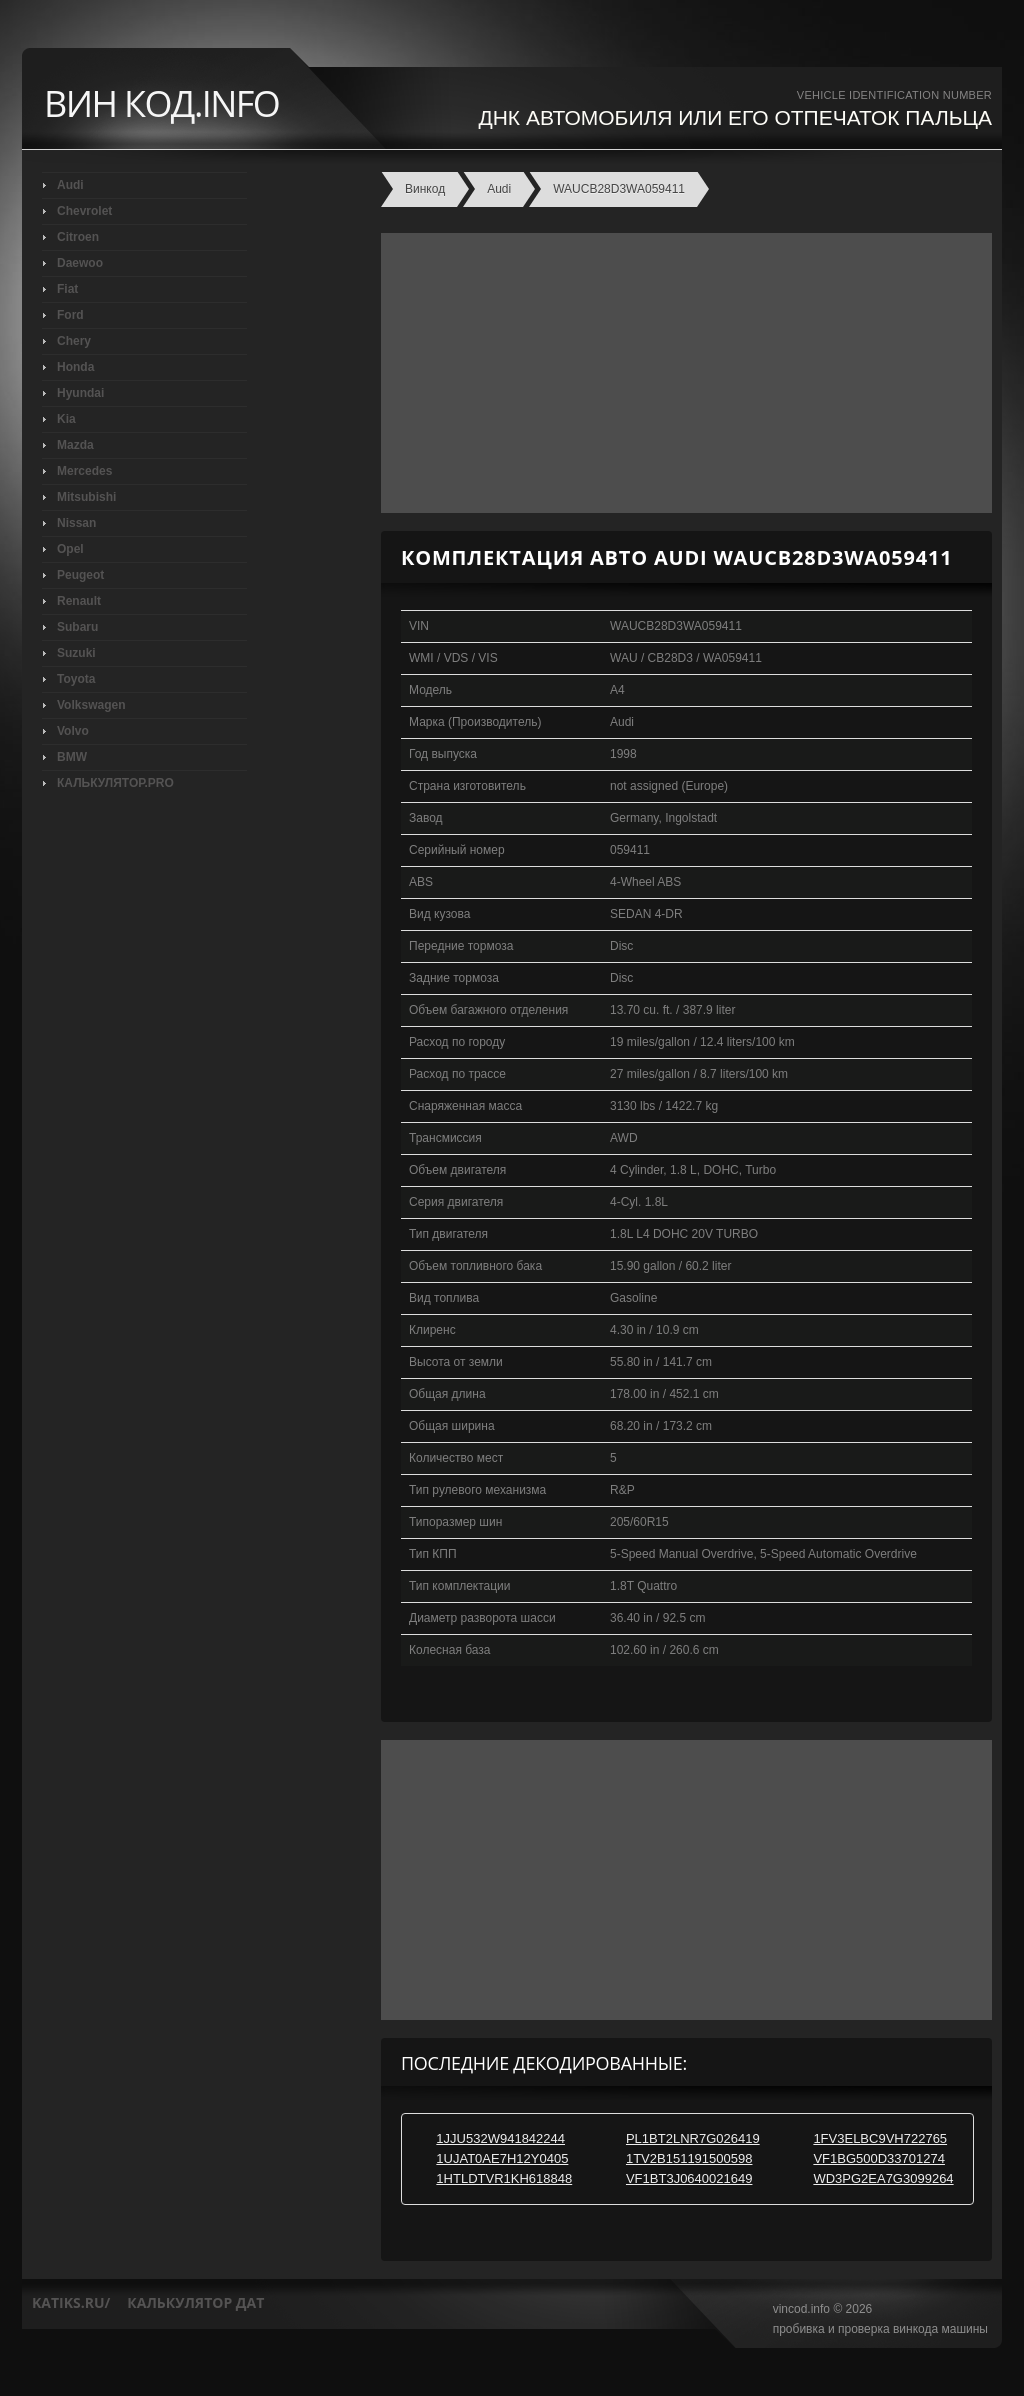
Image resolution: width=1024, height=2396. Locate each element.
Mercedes (84, 471)
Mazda (75, 445)
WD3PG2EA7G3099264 (883, 2178)
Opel (70, 549)
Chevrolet (84, 211)
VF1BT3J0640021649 (689, 2178)
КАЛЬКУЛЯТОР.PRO (115, 783)
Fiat (67, 289)
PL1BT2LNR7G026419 (693, 2138)
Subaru (77, 627)
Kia (66, 419)
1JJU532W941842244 (500, 2138)
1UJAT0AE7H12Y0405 (502, 2158)
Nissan (76, 523)
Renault (79, 601)
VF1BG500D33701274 (879, 2158)
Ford (70, 315)
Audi (70, 185)
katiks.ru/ (71, 2302)
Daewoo (80, 263)
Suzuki (76, 653)
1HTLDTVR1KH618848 (504, 2178)
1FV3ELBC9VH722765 (880, 2138)
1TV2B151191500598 (689, 2158)
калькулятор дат (195, 2302)
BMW (72, 757)
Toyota (76, 679)
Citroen (78, 237)
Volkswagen (91, 705)
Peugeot (80, 575)
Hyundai (80, 393)
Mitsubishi (86, 497)
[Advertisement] (681, 373)
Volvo (73, 731)
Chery (74, 341)
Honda (75, 367)
